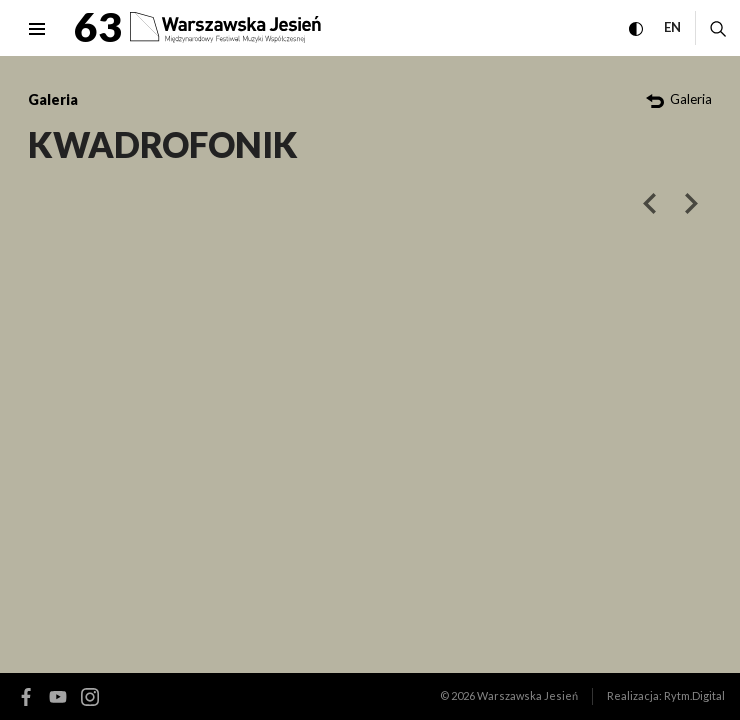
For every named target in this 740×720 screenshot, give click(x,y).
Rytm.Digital (694, 695)
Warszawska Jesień (527, 695)
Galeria (53, 99)
